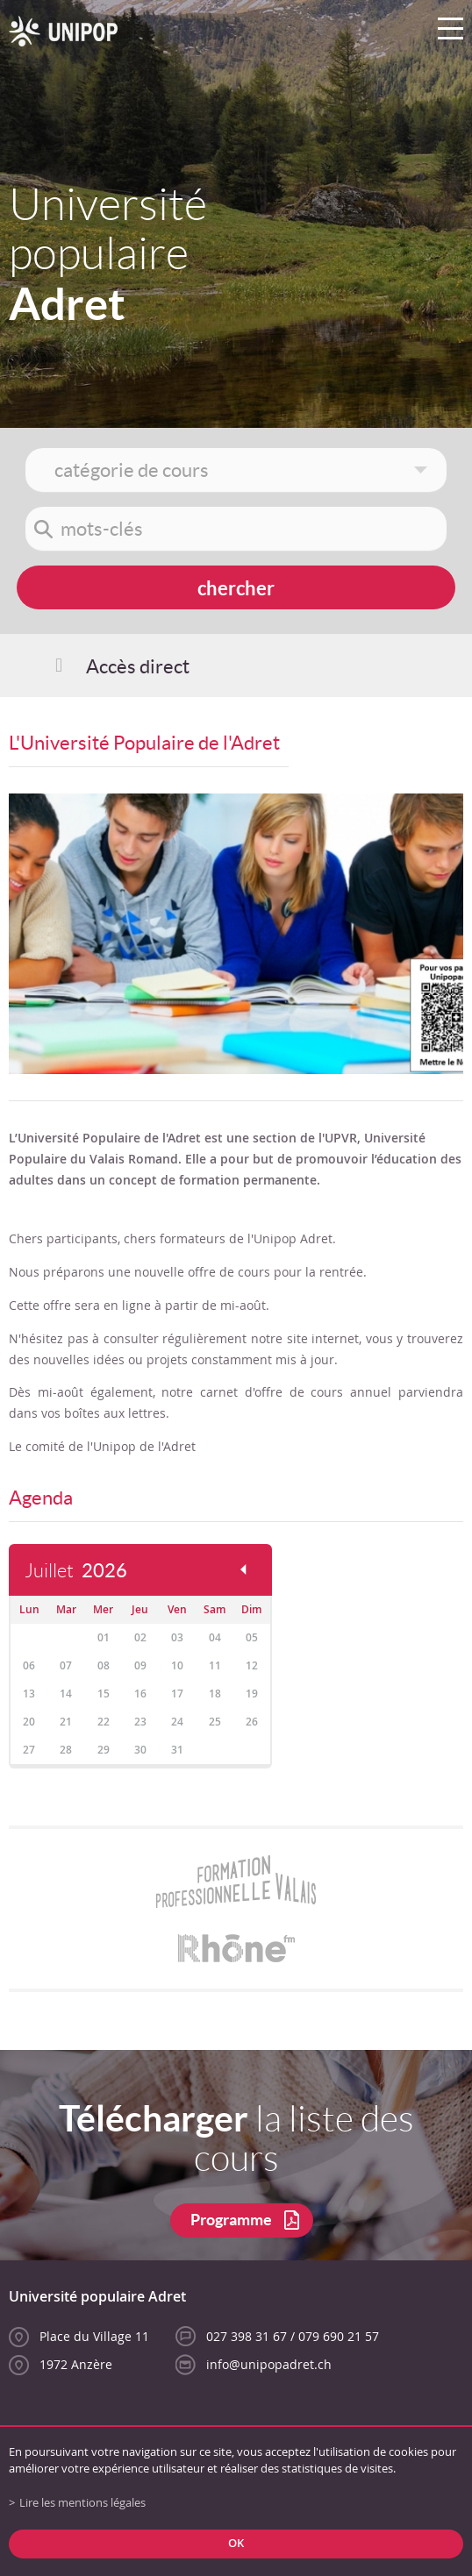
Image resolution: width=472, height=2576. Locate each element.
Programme (231, 2219)
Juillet (76, 1571)
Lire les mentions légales (82, 2502)
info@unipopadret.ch (269, 2364)
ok (236, 2543)
